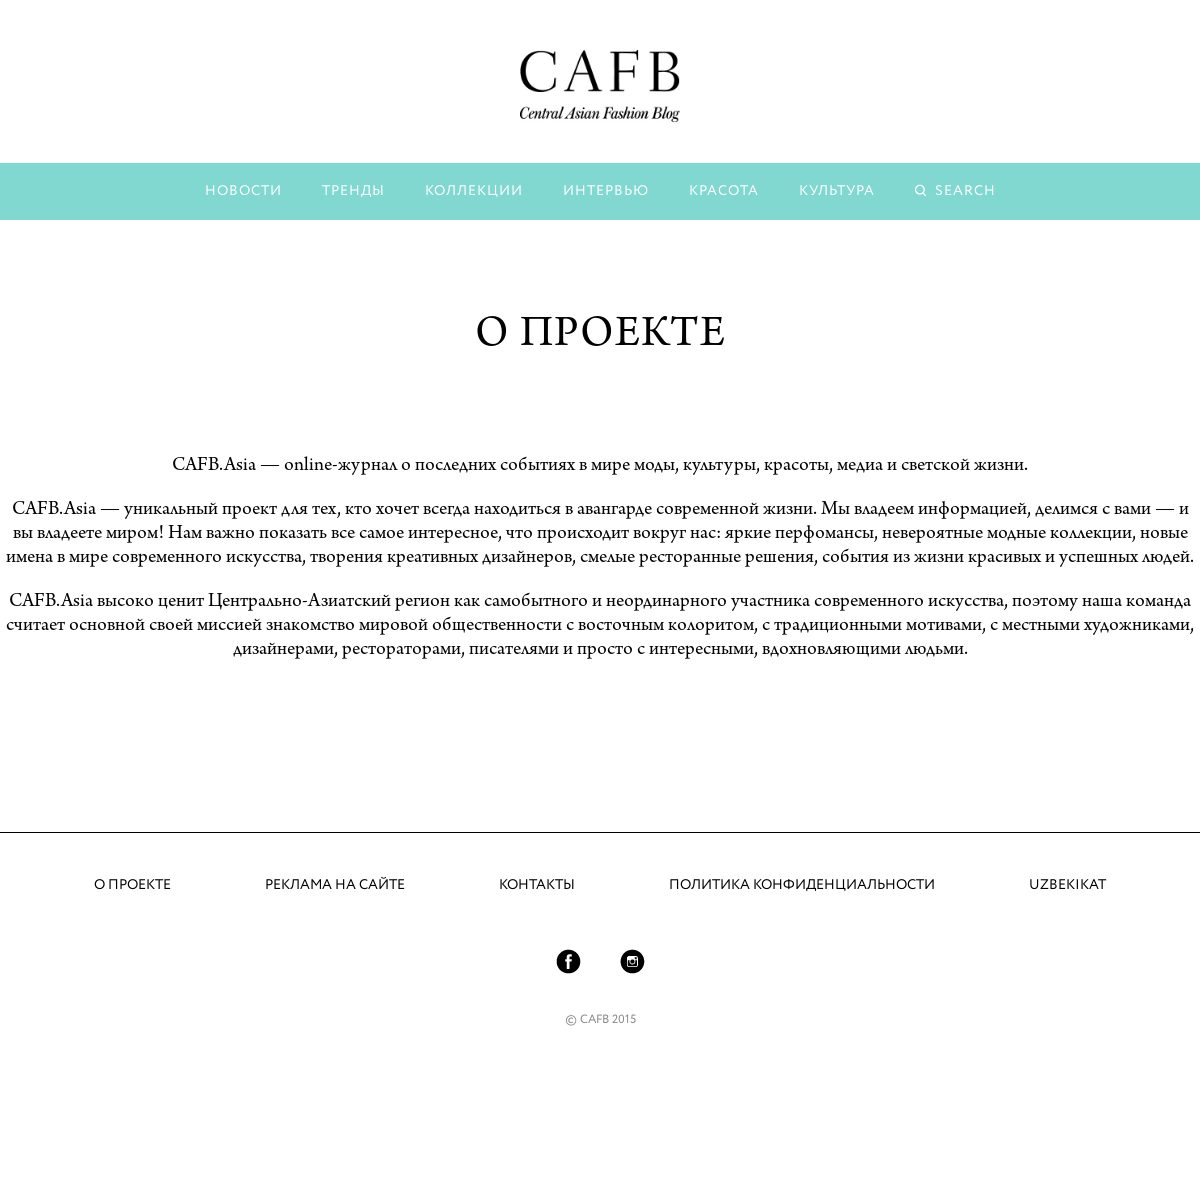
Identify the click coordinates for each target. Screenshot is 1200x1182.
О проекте (132, 885)
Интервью (606, 191)
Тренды (353, 191)
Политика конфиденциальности (802, 885)
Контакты (537, 885)
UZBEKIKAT (1067, 885)
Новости (243, 191)
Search (965, 191)
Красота (724, 191)
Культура (837, 191)
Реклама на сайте (335, 885)
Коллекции (474, 191)
